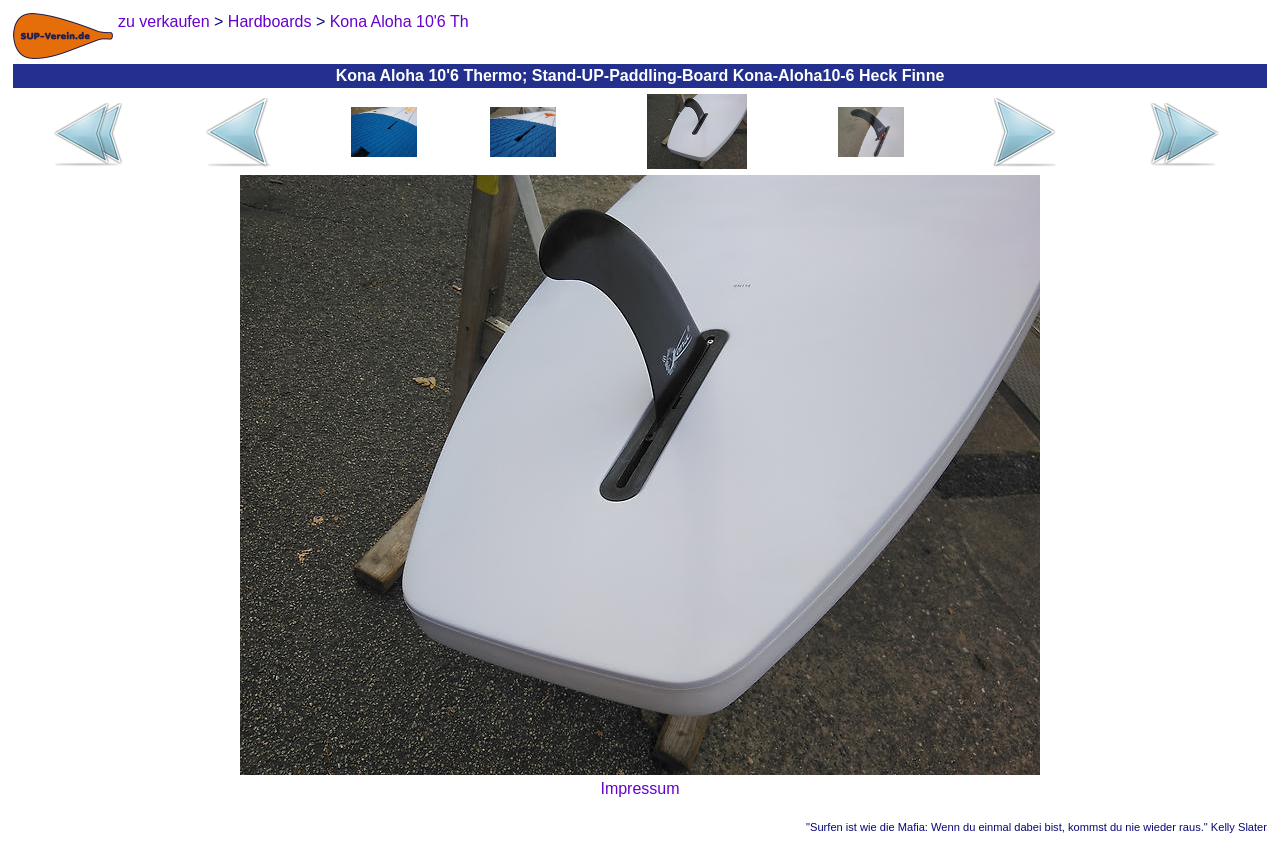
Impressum (639, 788)
